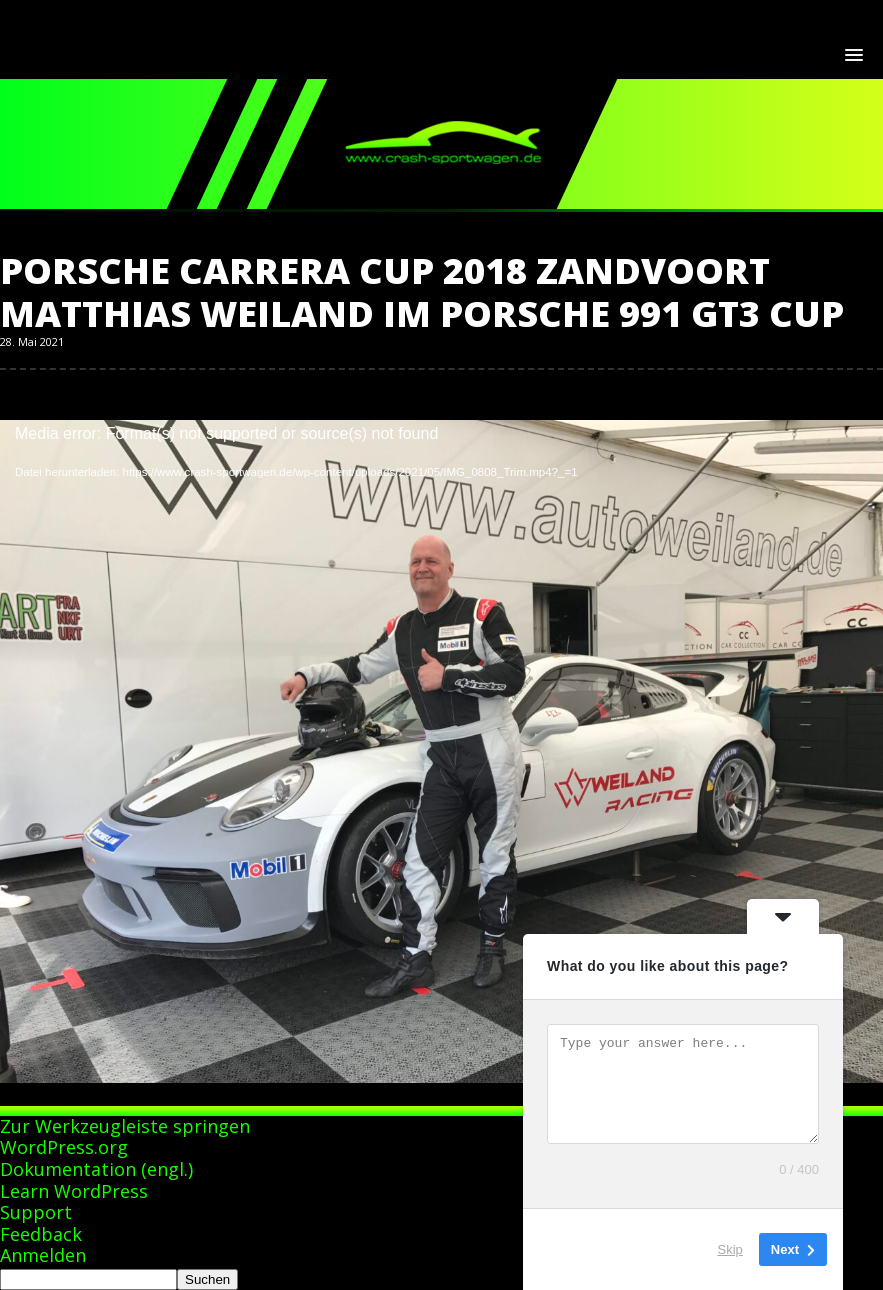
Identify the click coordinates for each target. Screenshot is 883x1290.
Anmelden (43, 1255)
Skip (730, 1249)
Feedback (41, 1234)
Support (36, 1212)
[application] (441, 668)
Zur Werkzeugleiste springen (125, 1126)
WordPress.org (64, 1147)
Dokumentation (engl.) (96, 1169)
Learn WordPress (74, 1191)
